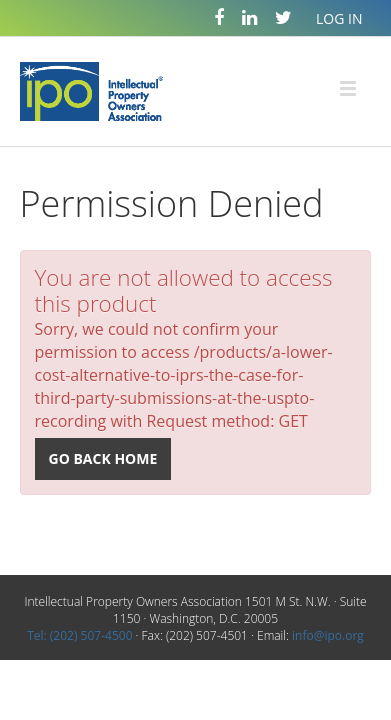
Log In (339, 18)
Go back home (103, 458)
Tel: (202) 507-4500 (79, 635)
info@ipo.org (328, 635)
